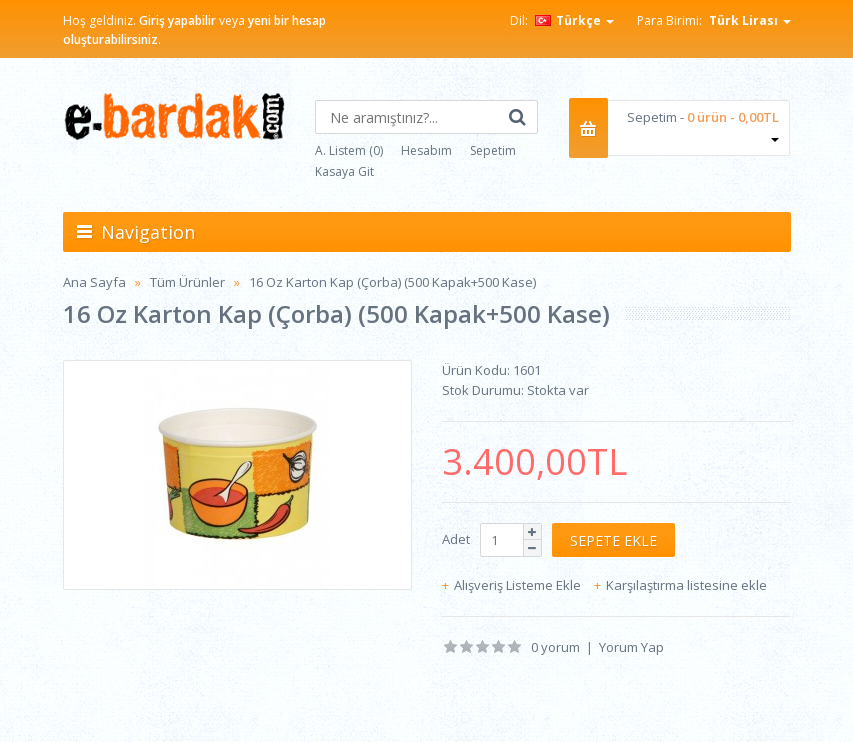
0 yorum (555, 647)
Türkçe (574, 20)
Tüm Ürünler (187, 282)
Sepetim (493, 150)
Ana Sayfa (94, 282)
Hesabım (426, 150)
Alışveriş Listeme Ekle (517, 585)
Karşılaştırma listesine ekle (686, 585)
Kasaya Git (344, 171)
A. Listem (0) (349, 150)
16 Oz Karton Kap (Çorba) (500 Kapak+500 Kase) (392, 282)
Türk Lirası (750, 20)
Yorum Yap (631, 647)
